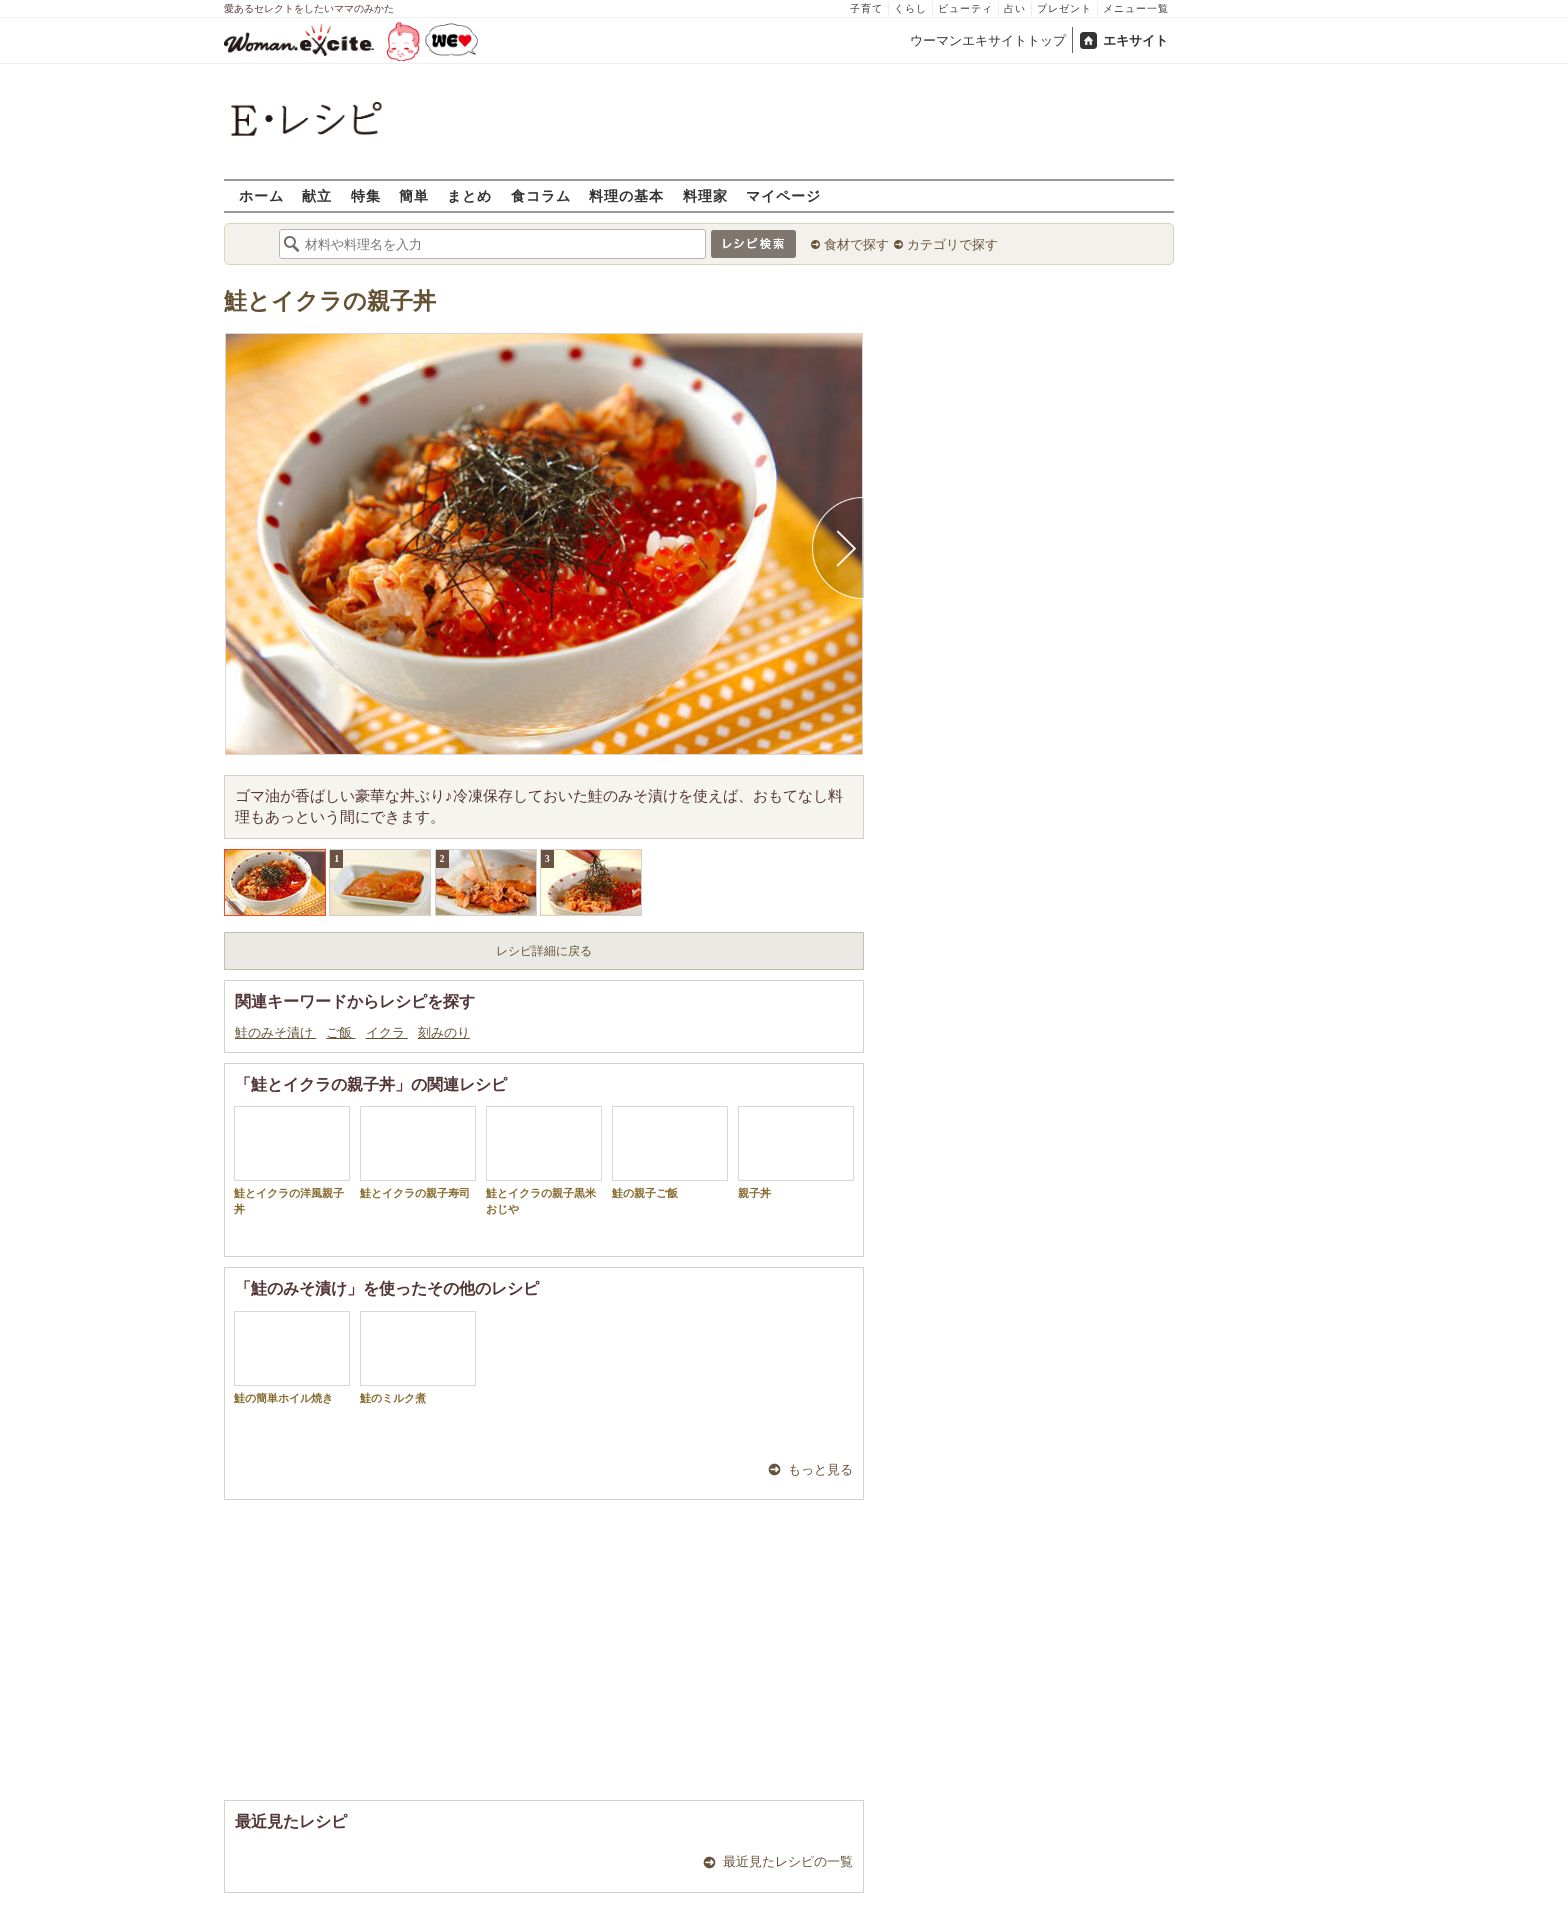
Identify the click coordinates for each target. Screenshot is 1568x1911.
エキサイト (1135, 40)
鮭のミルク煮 (418, 1357)
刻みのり (444, 1032)
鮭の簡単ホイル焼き (292, 1357)
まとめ (469, 195)
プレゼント (1064, 8)
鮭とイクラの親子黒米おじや (544, 1160)
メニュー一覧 (1136, 8)
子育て (866, 8)
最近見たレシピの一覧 (788, 1861)
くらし (910, 8)
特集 (366, 195)
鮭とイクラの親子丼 (330, 301)
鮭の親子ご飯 (670, 1152)
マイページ (783, 195)
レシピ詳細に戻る (544, 951)
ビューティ (965, 8)
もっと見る (820, 1469)
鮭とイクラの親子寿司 (418, 1152)
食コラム (541, 195)
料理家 (705, 195)
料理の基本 (626, 195)
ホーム (261, 195)
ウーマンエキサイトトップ (988, 40)
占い (1015, 8)
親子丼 (796, 1152)
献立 (317, 195)
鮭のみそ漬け (275, 1032)
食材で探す (856, 244)
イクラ (387, 1032)
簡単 (414, 195)
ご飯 (340, 1032)
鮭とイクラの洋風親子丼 (292, 1160)
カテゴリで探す (952, 244)
